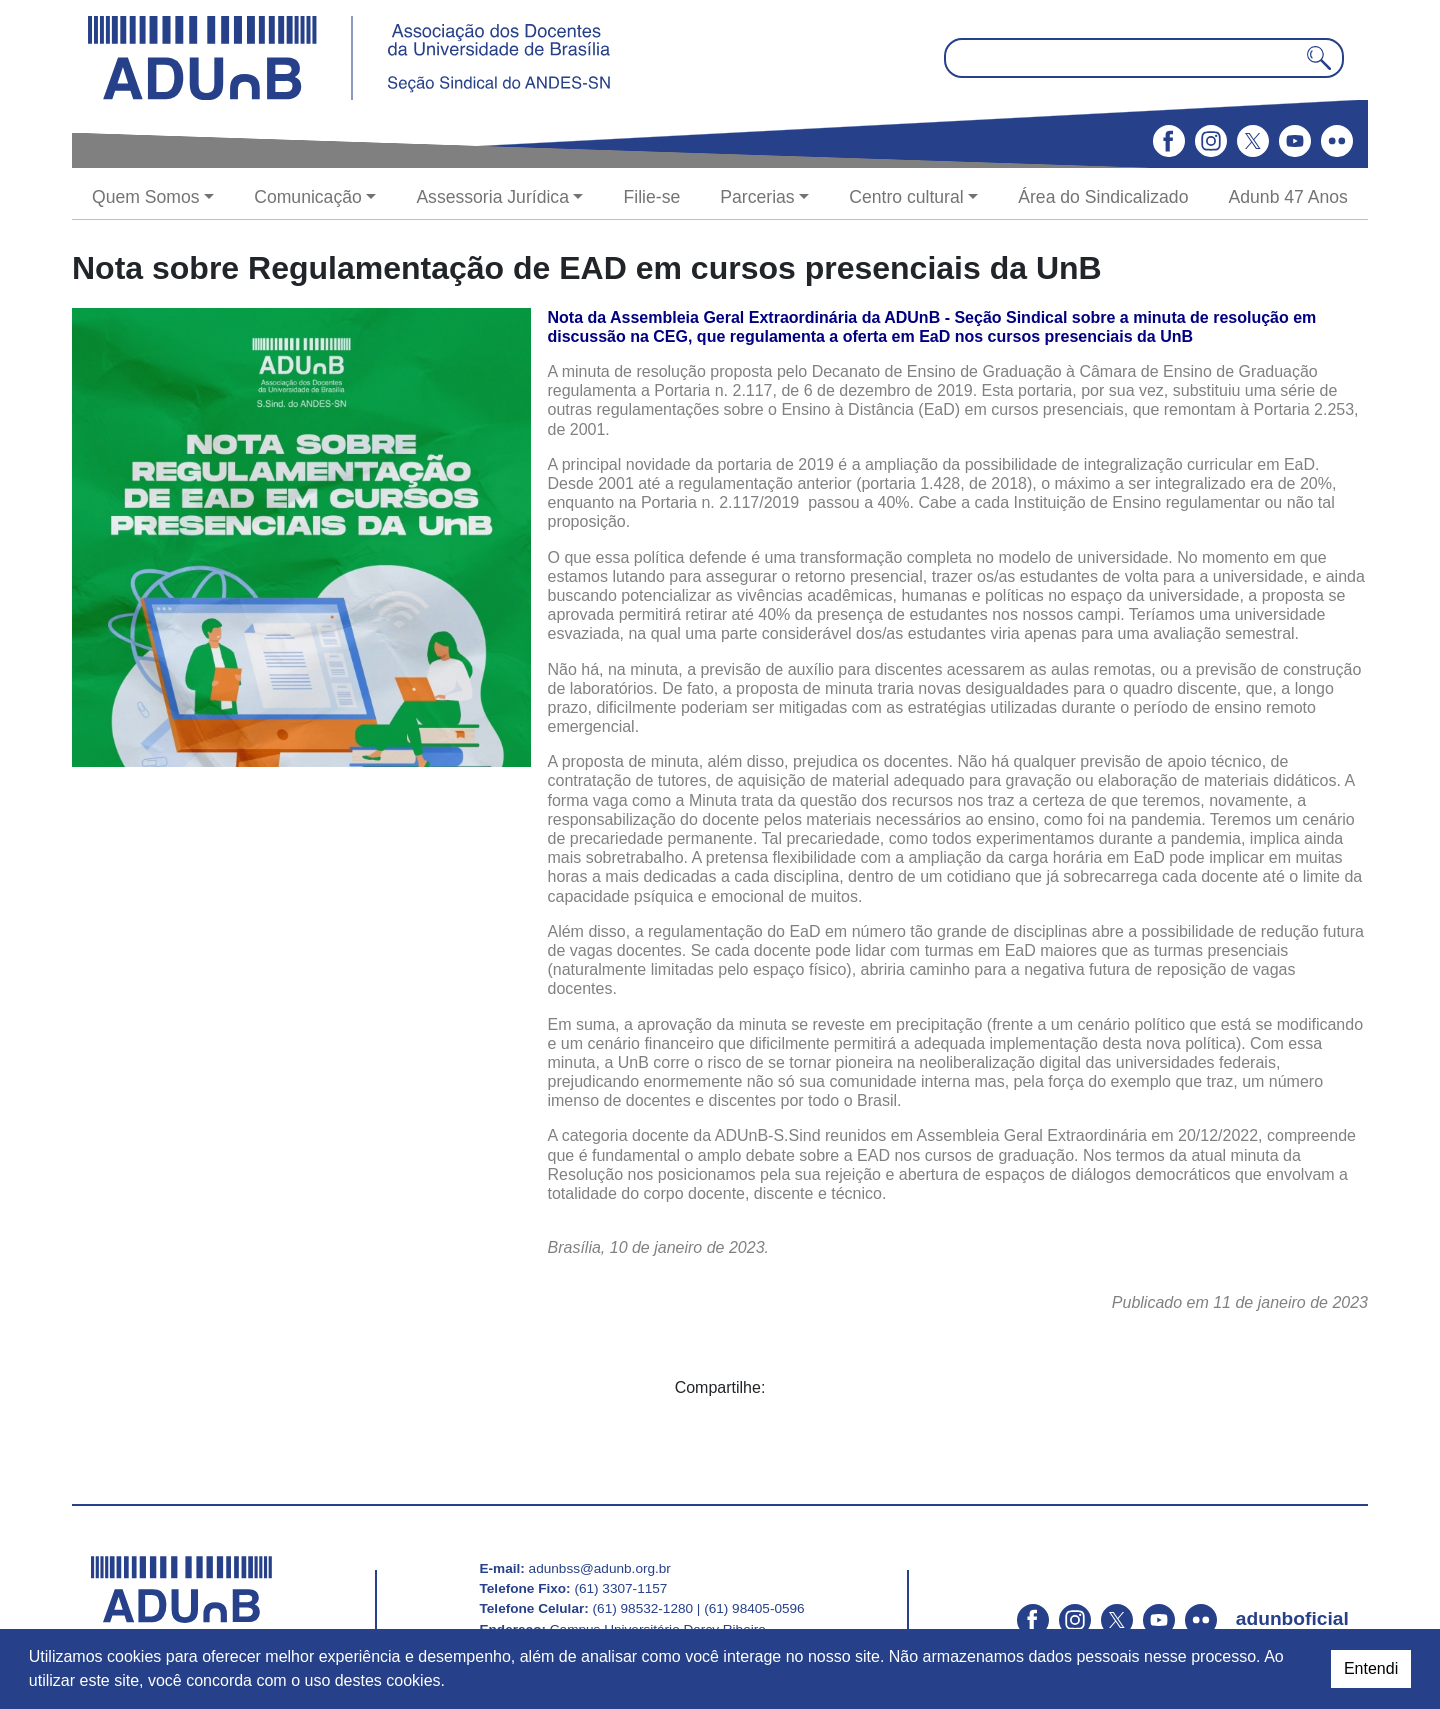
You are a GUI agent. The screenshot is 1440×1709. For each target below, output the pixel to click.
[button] (452, 1683)
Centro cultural (906, 197)
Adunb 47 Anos (1288, 197)
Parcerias (757, 197)
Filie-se (652, 197)
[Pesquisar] (1319, 57)
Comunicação (308, 197)
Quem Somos (146, 197)
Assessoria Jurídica (492, 197)
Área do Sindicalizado (1103, 197)
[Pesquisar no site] (1144, 58)
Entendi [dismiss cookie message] (1371, 1668)
